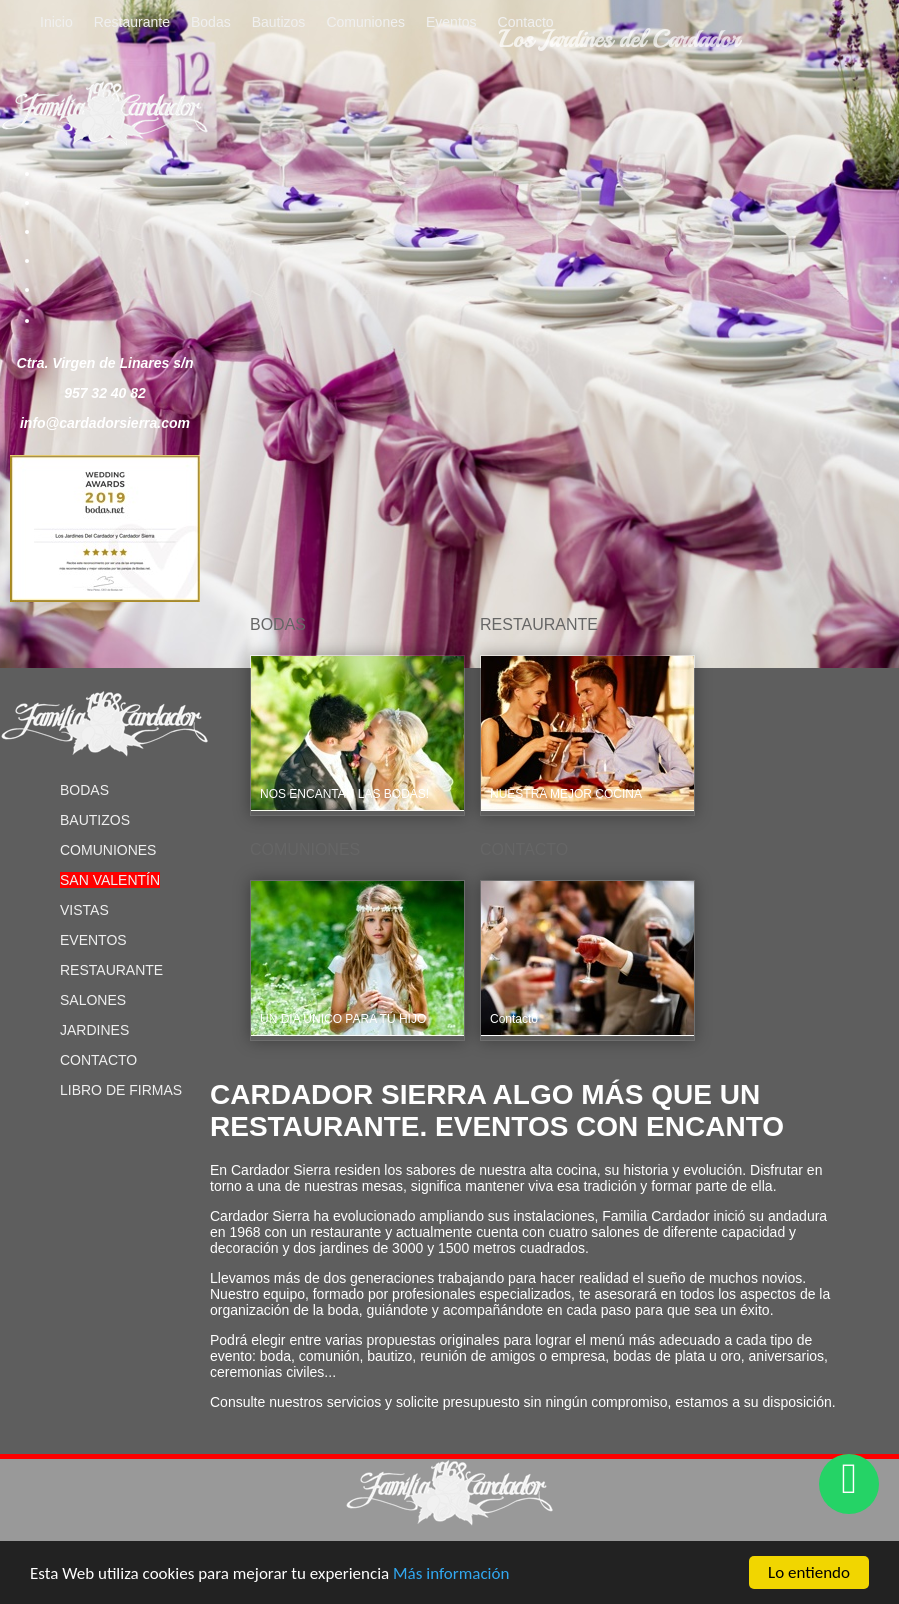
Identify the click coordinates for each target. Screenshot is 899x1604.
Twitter (76, 202)
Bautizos (279, 22)
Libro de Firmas (121, 1090)
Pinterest (76, 231)
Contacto (526, 22)
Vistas (84, 910)
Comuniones (365, 22)
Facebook (76, 173)
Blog (76, 320)
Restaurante (132, 22)
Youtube (76, 260)
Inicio (56, 22)
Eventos (451, 22)
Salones (93, 1000)
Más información (451, 1574)
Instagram (76, 289)
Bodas (211, 22)
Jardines (94, 1030)
